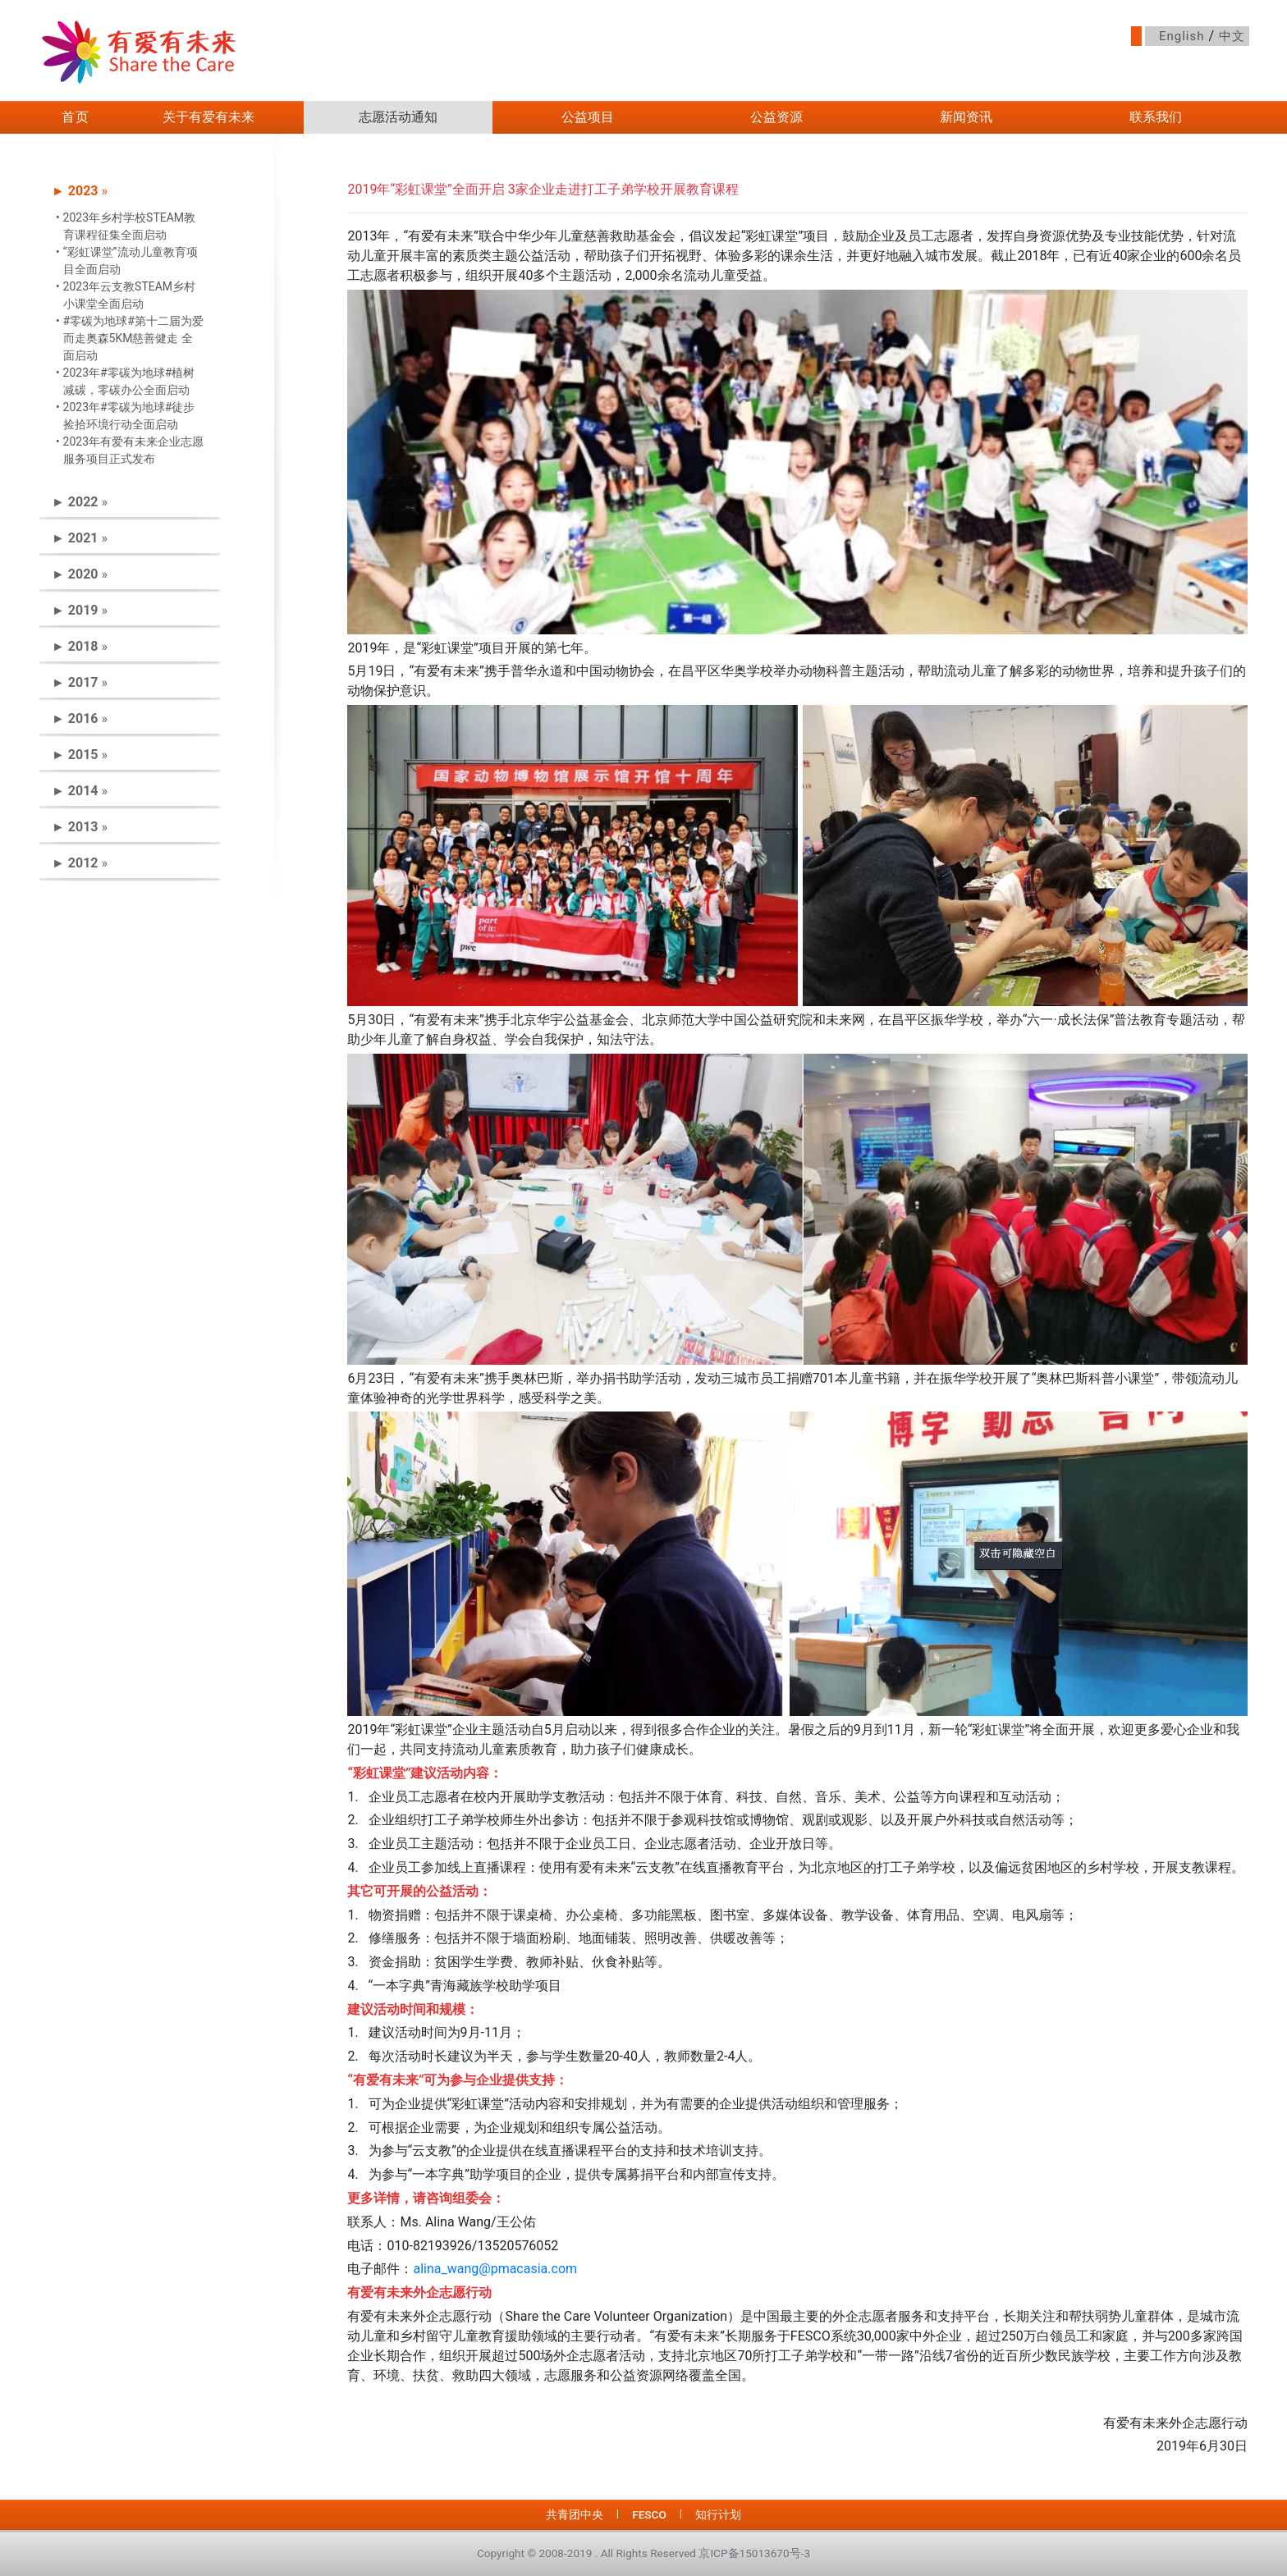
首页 (75, 117)
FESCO (649, 2514)
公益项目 (587, 117)
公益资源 (776, 117)
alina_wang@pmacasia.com (495, 2268)
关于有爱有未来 (208, 117)
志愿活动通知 (398, 117)
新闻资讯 (966, 117)
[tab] (129, 191)
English (1182, 36)
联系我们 (1155, 117)
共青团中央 (574, 2514)
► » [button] (80, 191)
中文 (1232, 36)
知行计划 (718, 2514)
